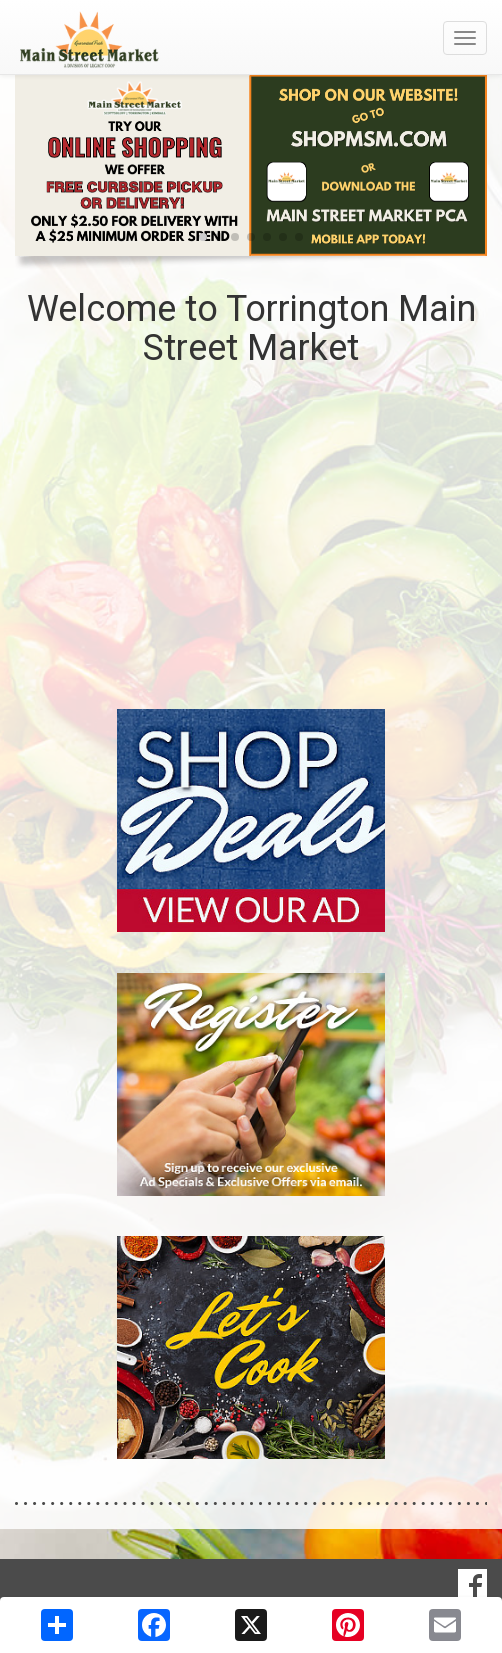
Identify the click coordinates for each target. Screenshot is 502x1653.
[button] (203, 237)
